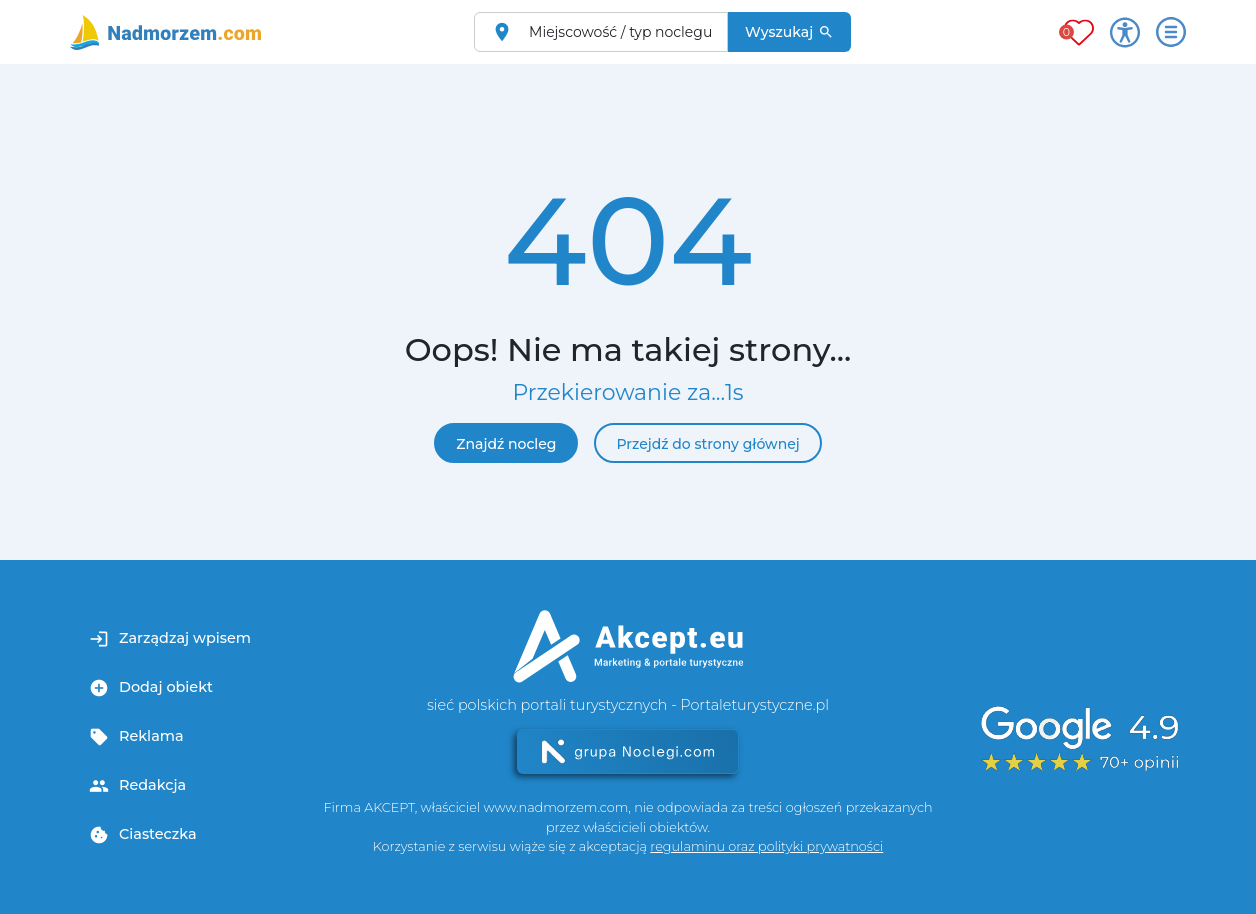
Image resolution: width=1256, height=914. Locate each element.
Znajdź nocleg (506, 444)
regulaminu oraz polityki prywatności (766, 846)
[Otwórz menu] (1171, 32)
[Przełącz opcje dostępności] (1125, 32)
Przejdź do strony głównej (707, 444)
